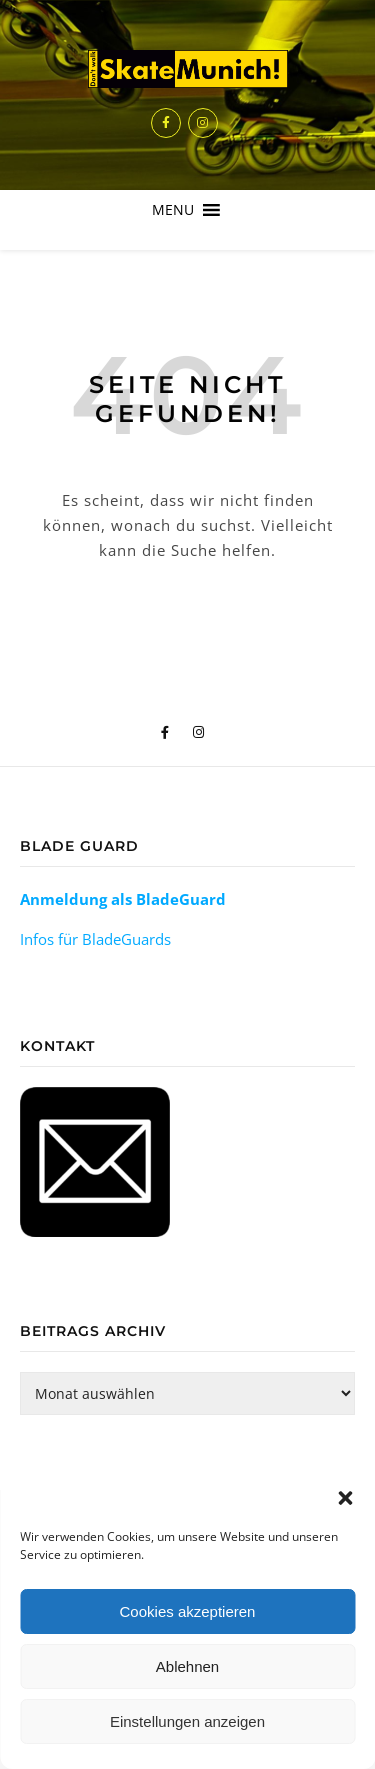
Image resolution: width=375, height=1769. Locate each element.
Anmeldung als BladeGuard (123, 899)
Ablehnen (187, 1666)
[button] (345, 1498)
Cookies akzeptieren (188, 1611)
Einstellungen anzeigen (187, 1721)
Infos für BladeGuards (95, 939)
